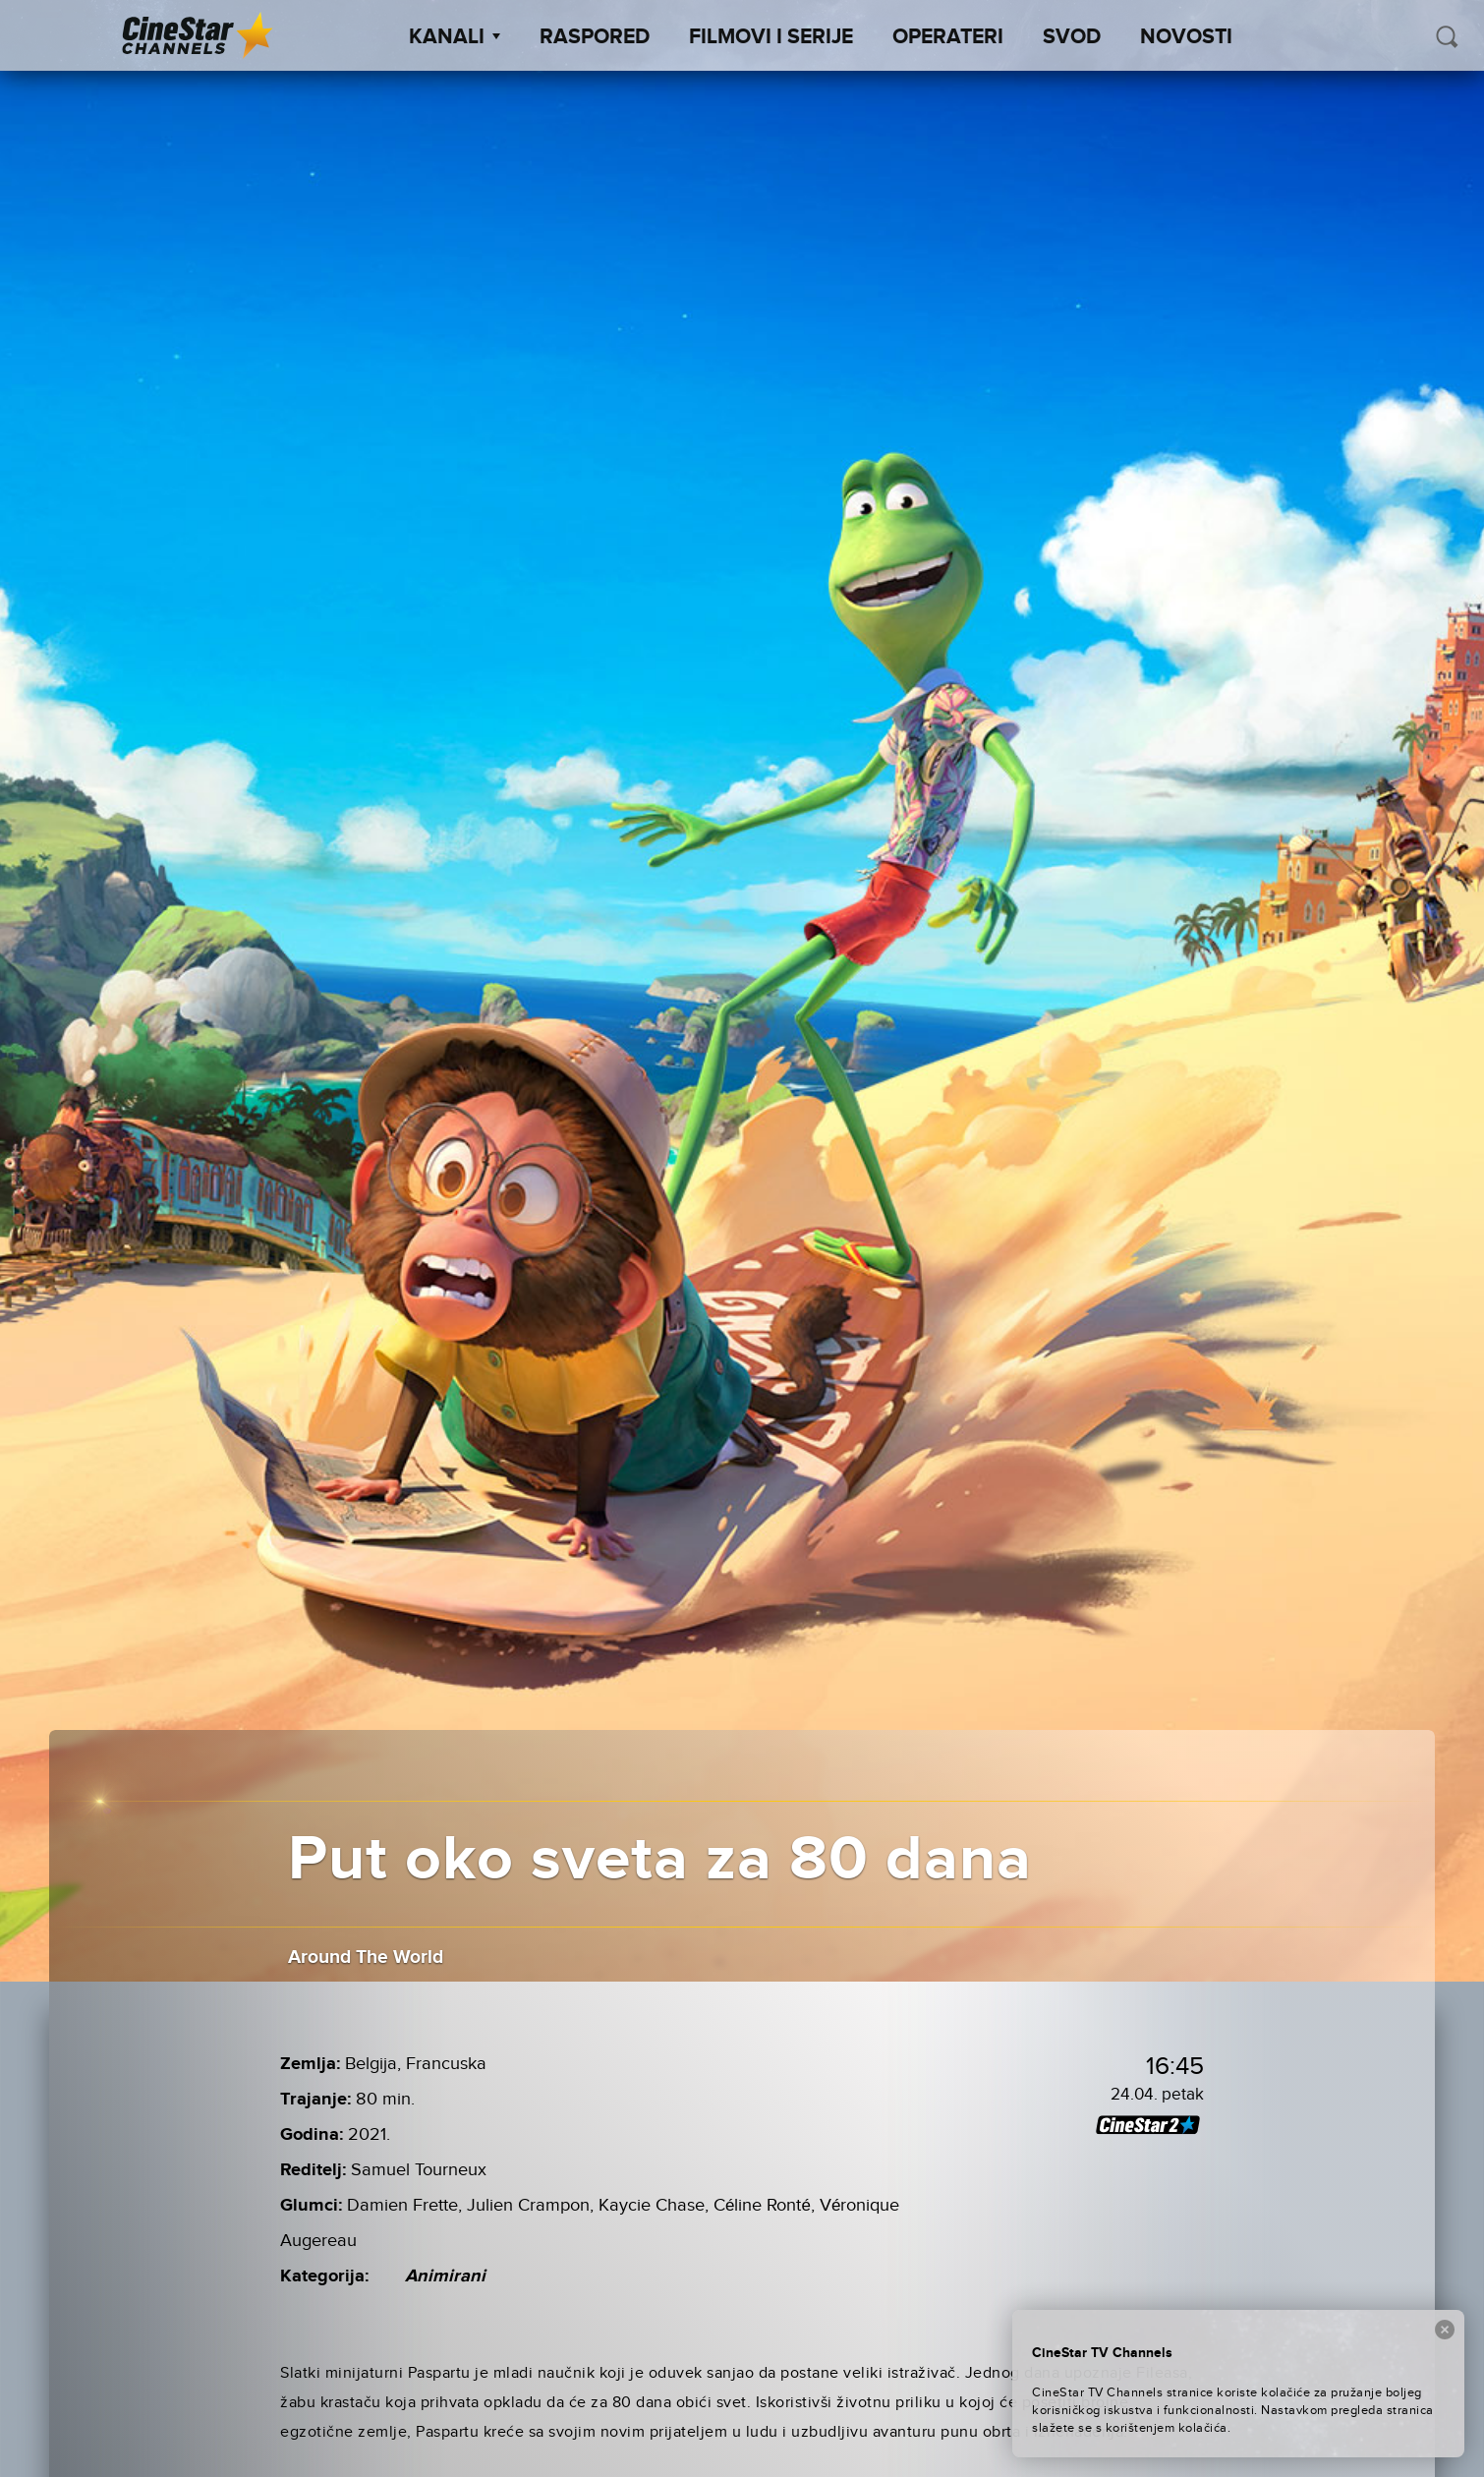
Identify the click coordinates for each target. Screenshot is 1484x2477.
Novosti (1186, 37)
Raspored (595, 37)
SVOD (1072, 37)
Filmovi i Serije (771, 37)
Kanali (454, 37)
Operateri (947, 37)
